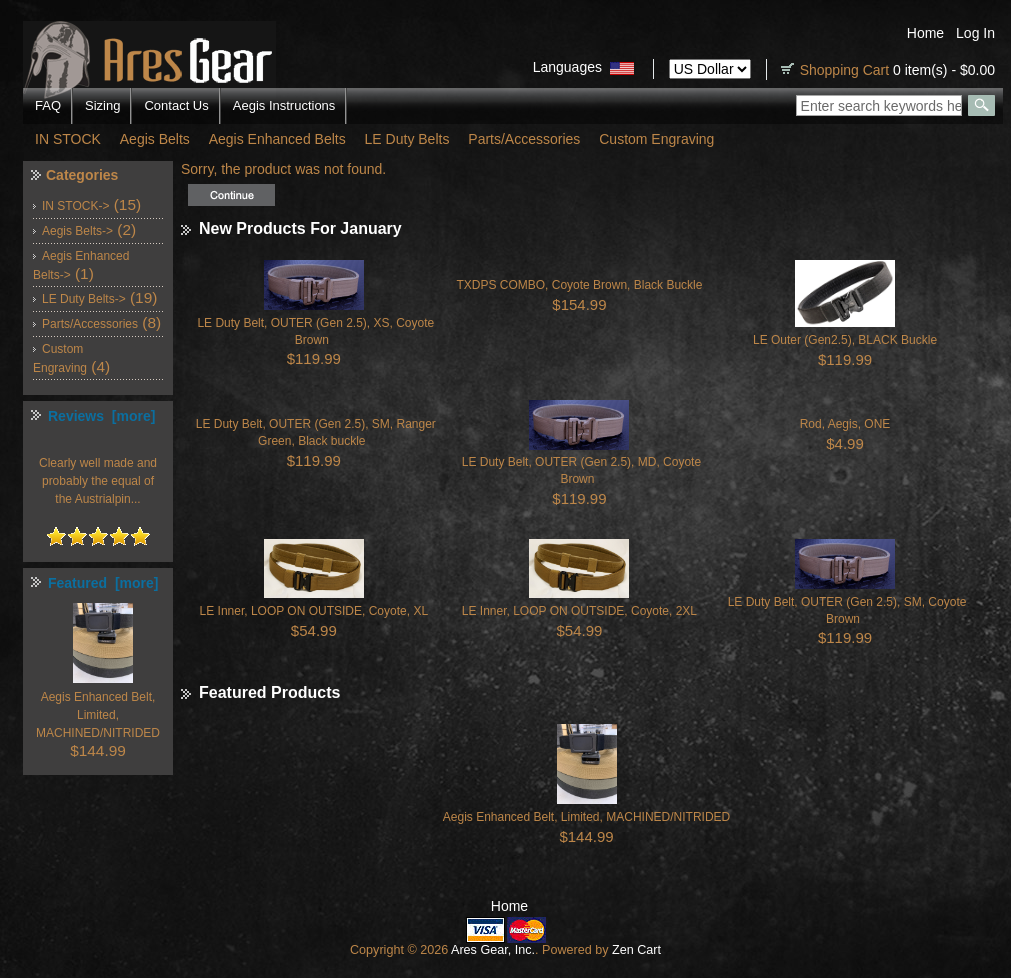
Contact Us (176, 105)
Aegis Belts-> (77, 231)
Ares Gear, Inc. (493, 950)
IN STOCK (68, 139)
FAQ (48, 105)
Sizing (102, 105)
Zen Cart (636, 950)
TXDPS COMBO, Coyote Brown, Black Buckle (579, 285)
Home (925, 33)
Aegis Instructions (284, 105)
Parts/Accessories (524, 139)
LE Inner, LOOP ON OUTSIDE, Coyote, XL (314, 611)
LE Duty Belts (407, 139)
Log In (975, 33)
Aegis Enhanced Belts (277, 139)
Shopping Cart (845, 70)
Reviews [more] (101, 416)
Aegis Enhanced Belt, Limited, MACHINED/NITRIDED (586, 817)
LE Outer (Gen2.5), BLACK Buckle (845, 340)
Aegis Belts (155, 139)
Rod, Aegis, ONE (845, 424)
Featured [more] (103, 583)
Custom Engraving (656, 139)
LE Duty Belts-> (84, 299)
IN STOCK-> (75, 206)
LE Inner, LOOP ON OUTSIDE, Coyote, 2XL (579, 611)
